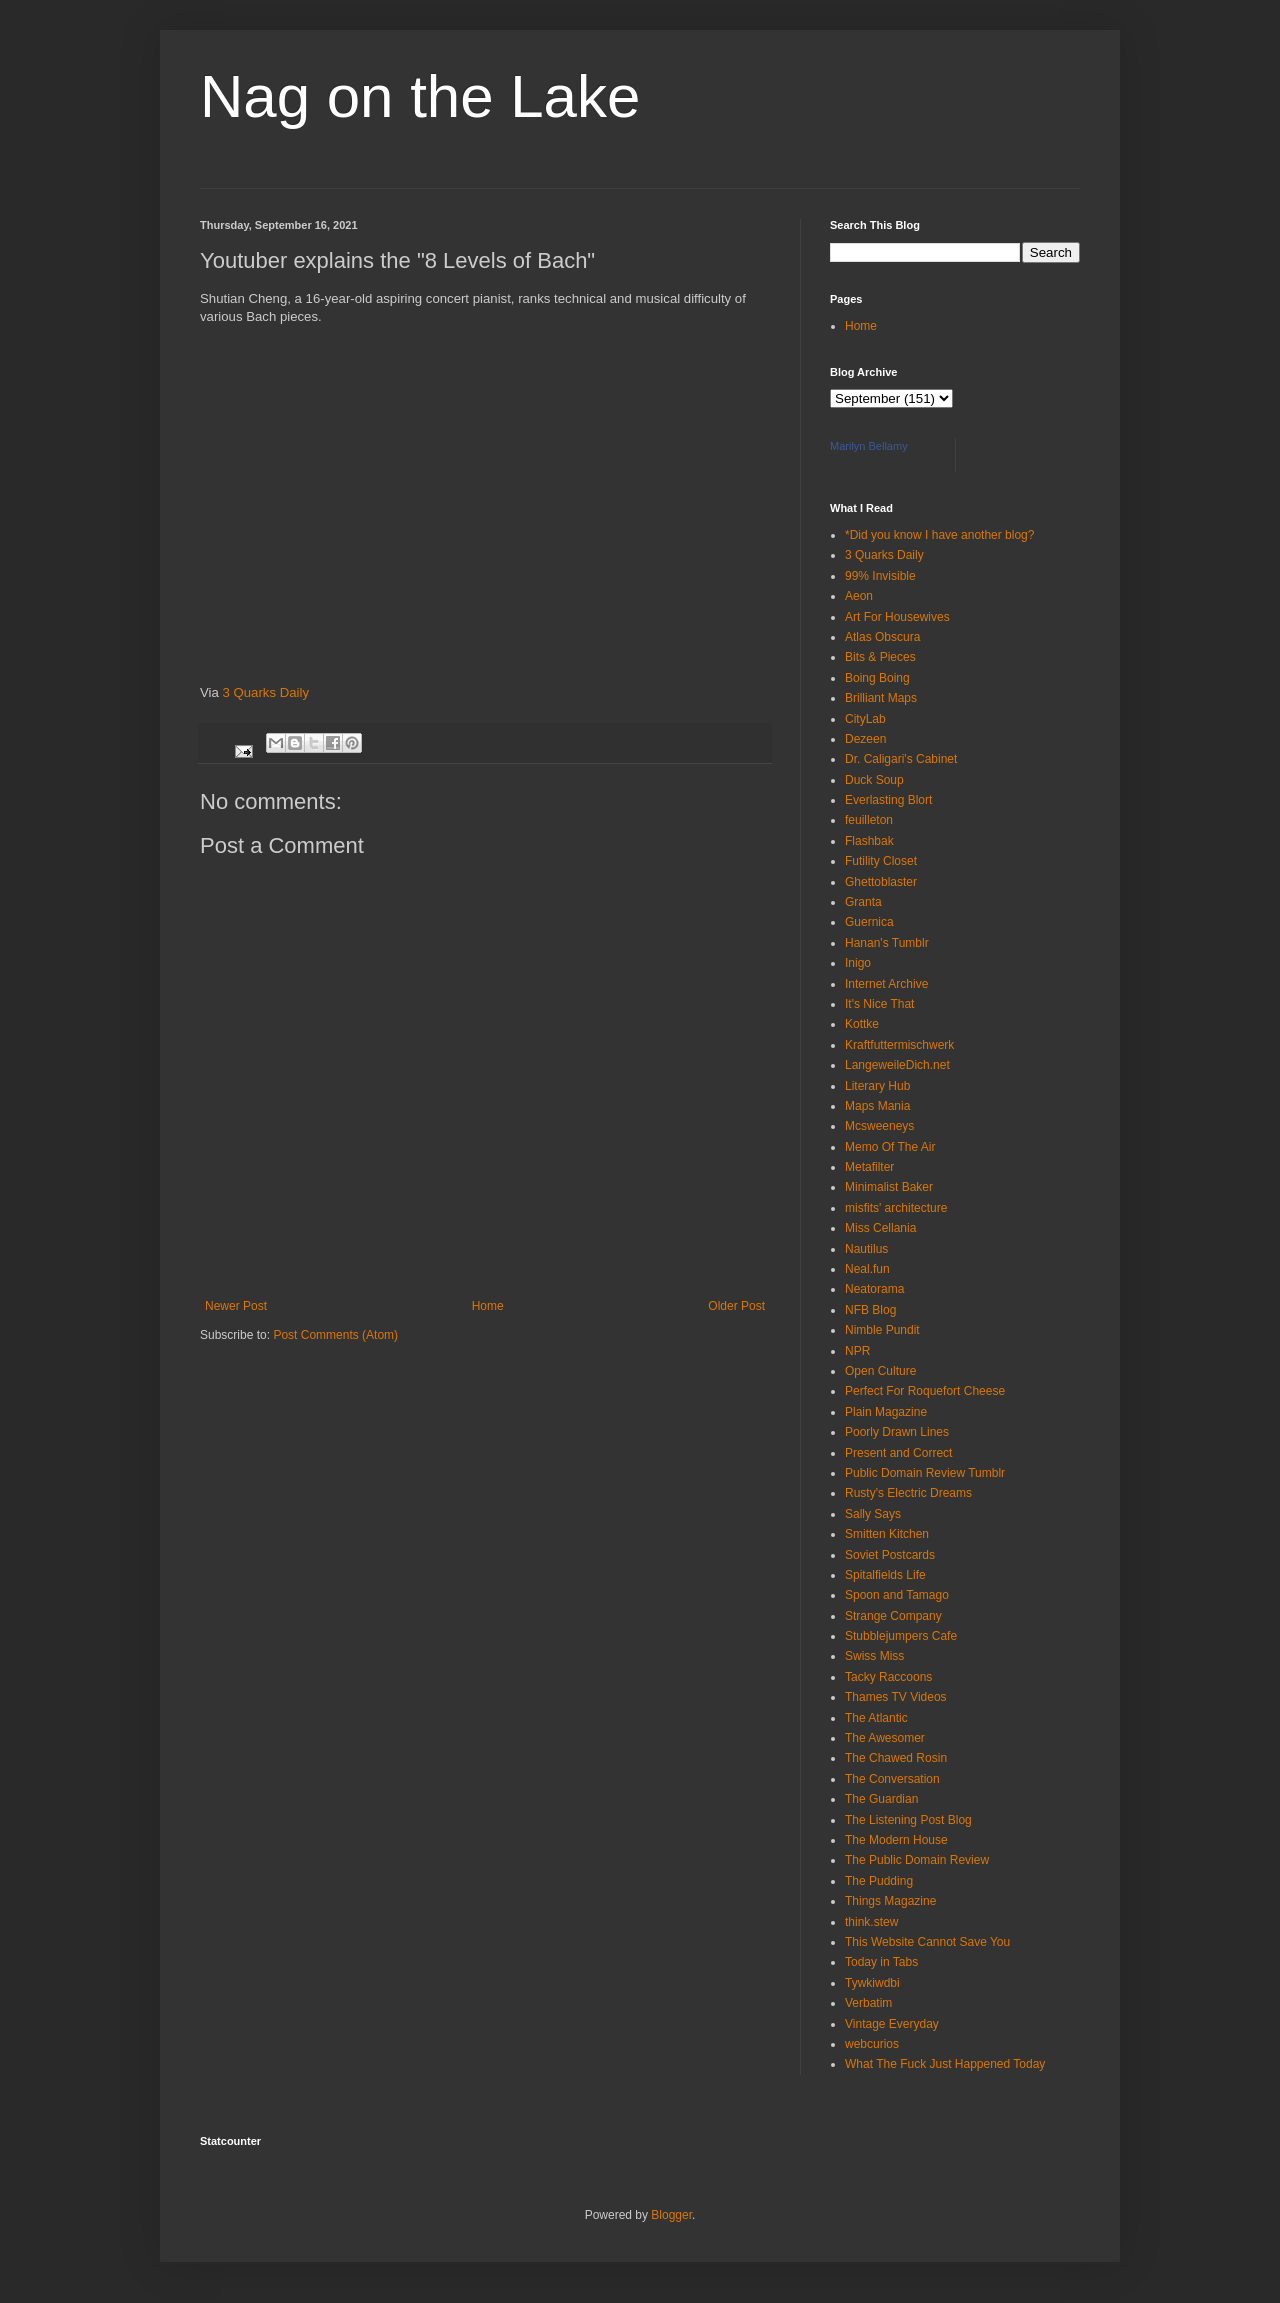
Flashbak (869, 841)
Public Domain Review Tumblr (925, 1473)
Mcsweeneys (879, 1126)
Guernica (869, 922)
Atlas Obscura (882, 637)
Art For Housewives (897, 617)
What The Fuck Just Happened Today (945, 2064)
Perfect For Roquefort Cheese (925, 1391)
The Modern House (896, 1840)
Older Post (736, 1306)
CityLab (865, 719)
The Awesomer (885, 1738)
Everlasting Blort (888, 800)
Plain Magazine (886, 1412)
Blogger (671, 2215)
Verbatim (868, 2003)
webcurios (872, 2044)
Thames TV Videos (896, 1697)
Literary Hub (877, 1086)
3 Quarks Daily (266, 692)
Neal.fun (867, 1269)
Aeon (859, 596)
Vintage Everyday (892, 2024)
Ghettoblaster (881, 882)
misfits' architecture (896, 1208)
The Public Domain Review (917, 1860)
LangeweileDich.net (897, 1065)
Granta (863, 902)
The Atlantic (876, 1718)
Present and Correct (898, 1453)
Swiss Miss (874, 1656)
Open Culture (880, 1371)
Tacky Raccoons (888, 1677)
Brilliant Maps (881, 698)
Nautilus (866, 1249)
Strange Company (893, 1616)
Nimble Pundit (882, 1330)
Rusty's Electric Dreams (908, 1493)
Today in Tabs (881, 1962)
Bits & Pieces (880, 657)
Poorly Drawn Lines (897, 1432)
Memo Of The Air (890, 1147)
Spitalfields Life (885, 1575)
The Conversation (892, 1779)
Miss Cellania (880, 1228)
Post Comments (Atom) (335, 1335)
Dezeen (865, 739)
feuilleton (869, 820)
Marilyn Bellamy (869, 446)
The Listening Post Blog (908, 1820)
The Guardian (881, 1799)
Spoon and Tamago (897, 1595)
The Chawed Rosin (896, 1758)
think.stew (871, 1922)
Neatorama (874, 1289)
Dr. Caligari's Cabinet (901, 759)
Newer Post (236, 1306)
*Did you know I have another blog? (939, 535)
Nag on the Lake (420, 96)
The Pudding (879, 1881)
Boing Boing (877, 678)
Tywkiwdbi (872, 1983)
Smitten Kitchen (887, 1534)
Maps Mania (877, 1106)
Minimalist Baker (889, 1187)
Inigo (858, 963)
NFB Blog (870, 1310)
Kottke (862, 1024)
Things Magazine (890, 1901)
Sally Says (873, 1514)
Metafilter (869, 1167)
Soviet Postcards (890, 1555)
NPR (857, 1351)
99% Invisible (880, 576)
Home (488, 1306)
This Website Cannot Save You (927, 1942)
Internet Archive (886, 984)
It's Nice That (879, 1004)
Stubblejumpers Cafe (901, 1636)
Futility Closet (881, 861)
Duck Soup (874, 780)
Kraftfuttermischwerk (899, 1045)
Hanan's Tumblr (887, 943)
